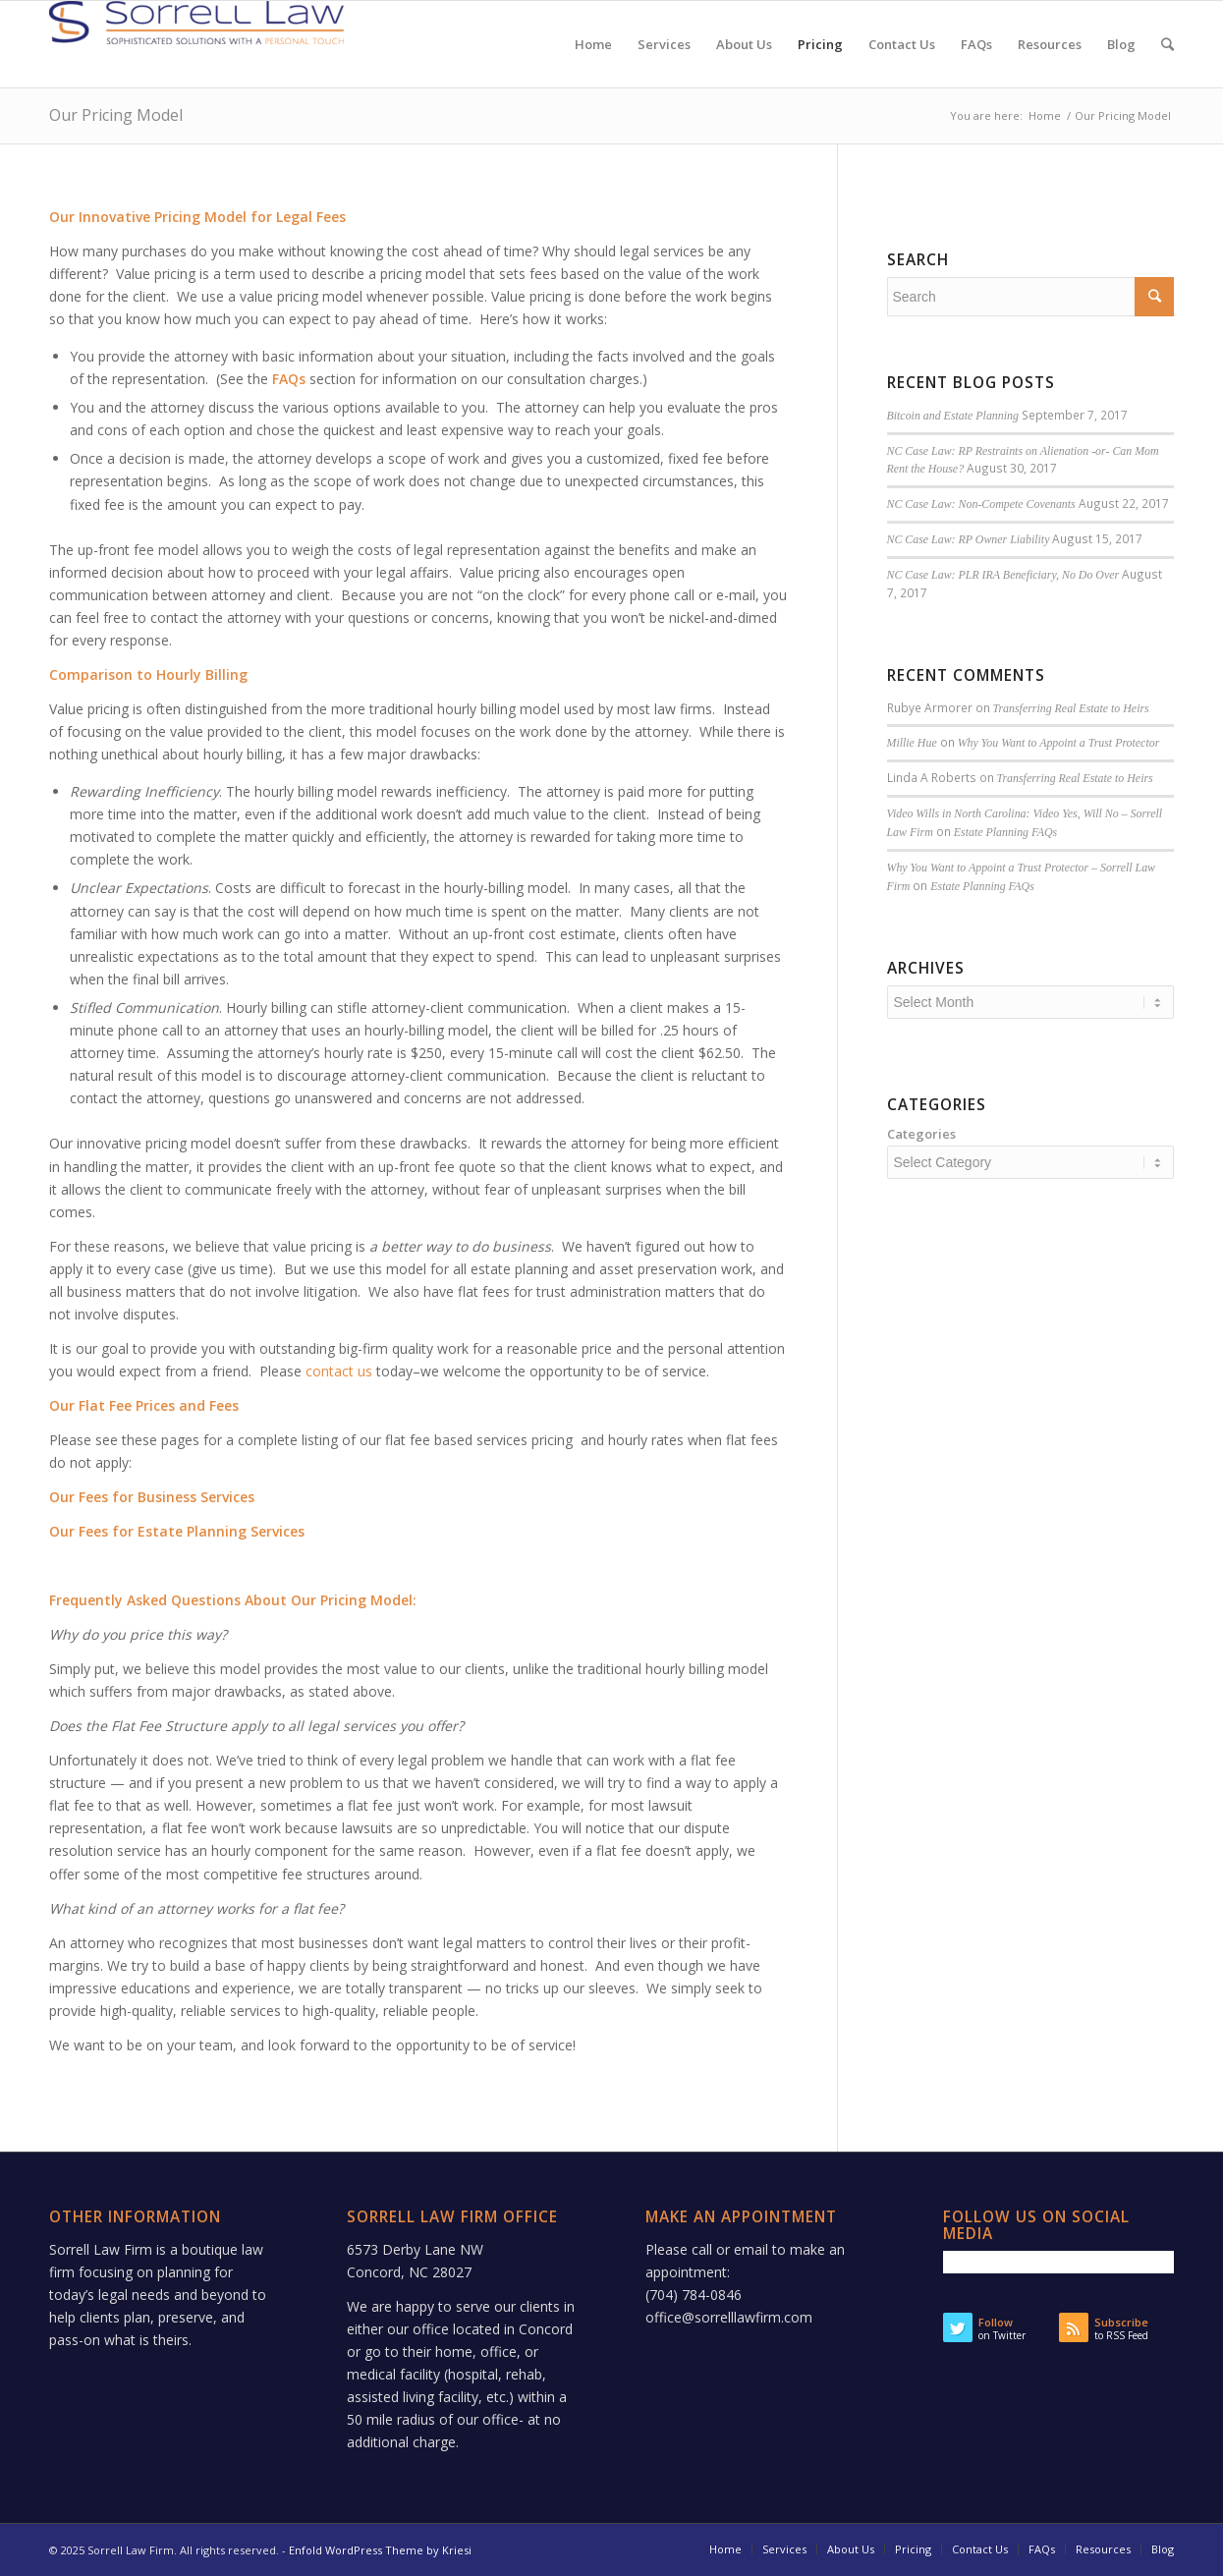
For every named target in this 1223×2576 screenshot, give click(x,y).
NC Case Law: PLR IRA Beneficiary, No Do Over (1003, 575)
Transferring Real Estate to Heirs (1071, 708)
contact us (339, 1371)
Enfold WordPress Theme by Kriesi (380, 2550)
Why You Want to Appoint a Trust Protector (1059, 743)
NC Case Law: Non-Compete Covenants (981, 504)
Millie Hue (912, 743)
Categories (921, 1134)
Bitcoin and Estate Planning (953, 415)
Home (1044, 115)
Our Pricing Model (116, 115)
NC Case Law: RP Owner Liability (968, 539)
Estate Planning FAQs (1005, 832)
